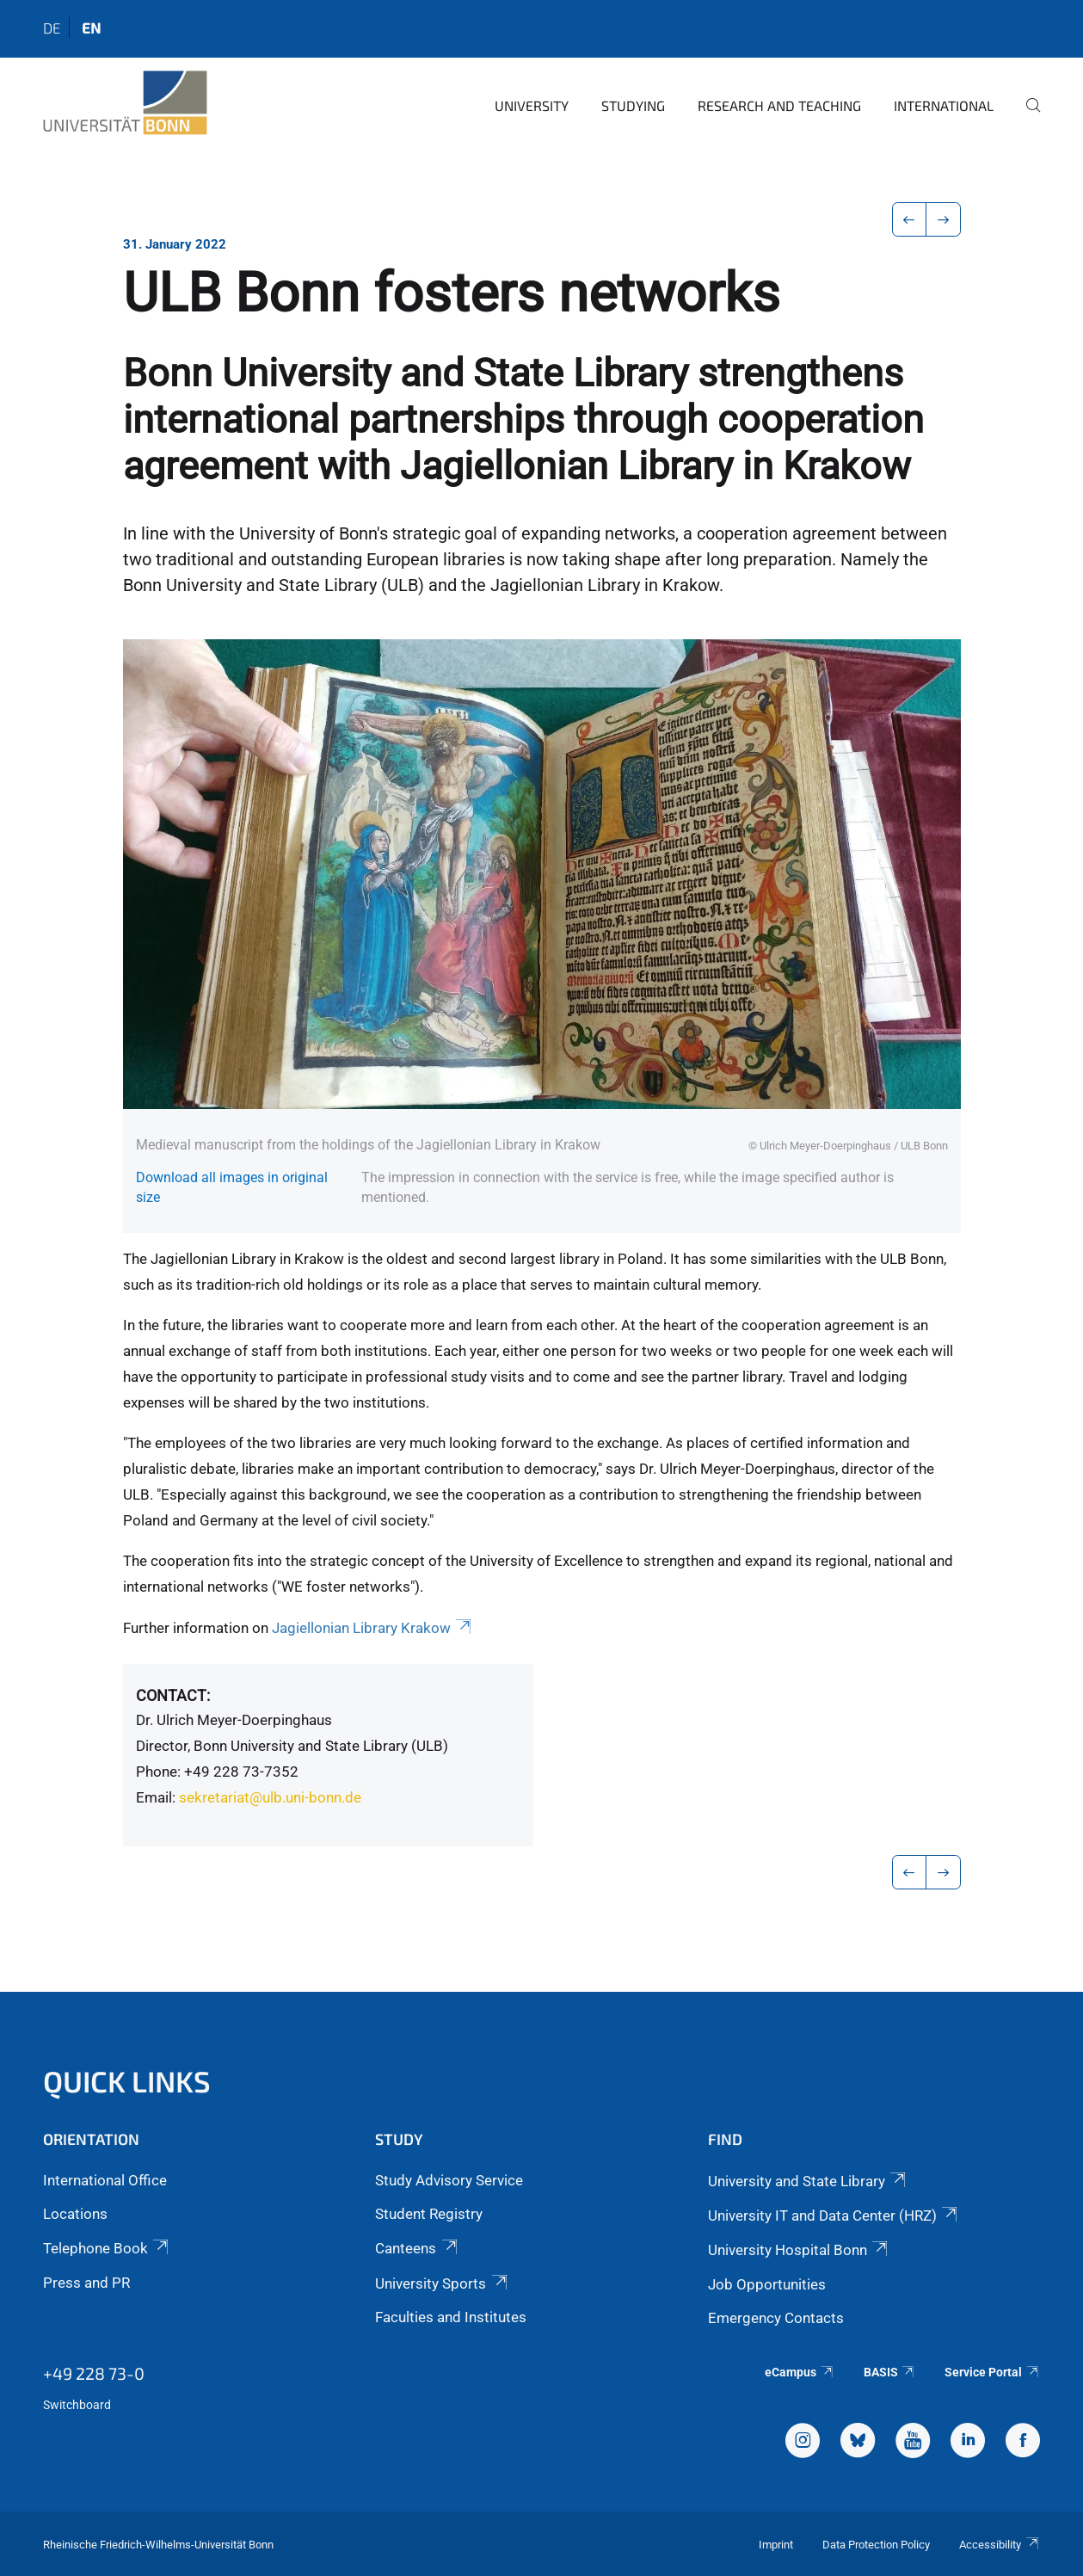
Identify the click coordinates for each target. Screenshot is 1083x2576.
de (51, 27)
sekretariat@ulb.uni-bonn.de (270, 1797)
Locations (75, 2213)
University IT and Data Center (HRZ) (834, 2215)
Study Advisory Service (449, 2180)
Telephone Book (107, 2248)
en (91, 27)
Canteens (417, 2248)
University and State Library (808, 2181)
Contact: (173, 1695)
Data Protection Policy (876, 2544)
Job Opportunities (767, 2284)
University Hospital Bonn (799, 2250)
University (532, 105)
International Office (105, 2180)
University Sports (442, 2283)
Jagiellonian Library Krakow (373, 1627)
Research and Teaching (779, 105)
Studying (633, 105)
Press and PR (86, 2282)
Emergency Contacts (776, 2317)
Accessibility (999, 2544)
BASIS (890, 2372)
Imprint (776, 2544)
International (944, 105)
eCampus (799, 2372)
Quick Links (127, 2080)
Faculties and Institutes (450, 2317)
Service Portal (992, 2372)
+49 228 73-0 (94, 2373)
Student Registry (429, 2213)
